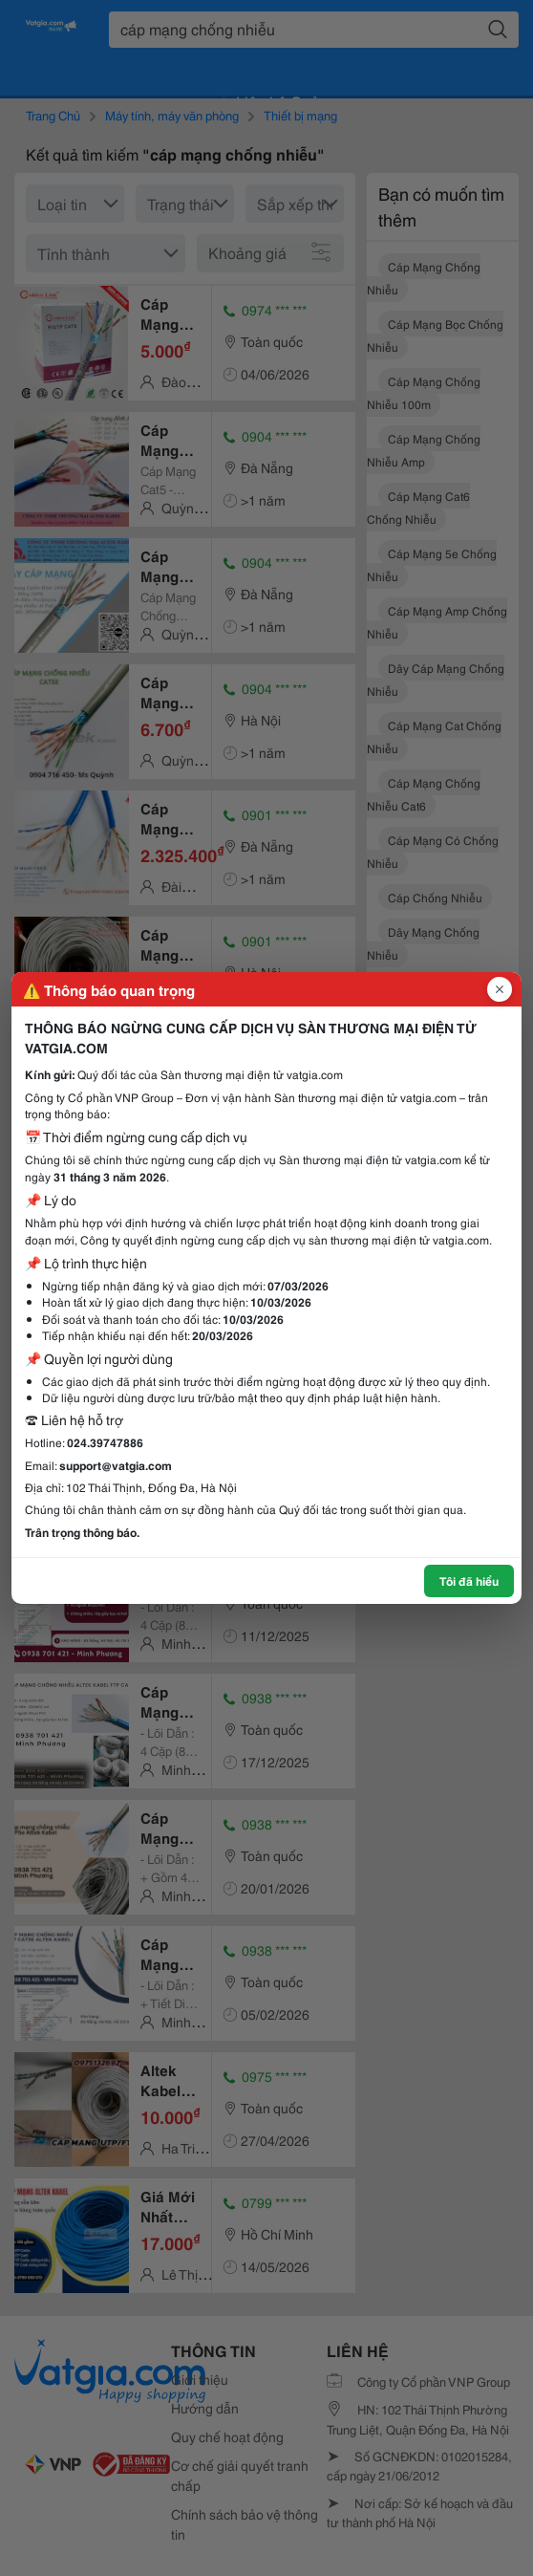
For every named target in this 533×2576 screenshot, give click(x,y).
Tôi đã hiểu (469, 1580)
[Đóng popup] (499, 989)
